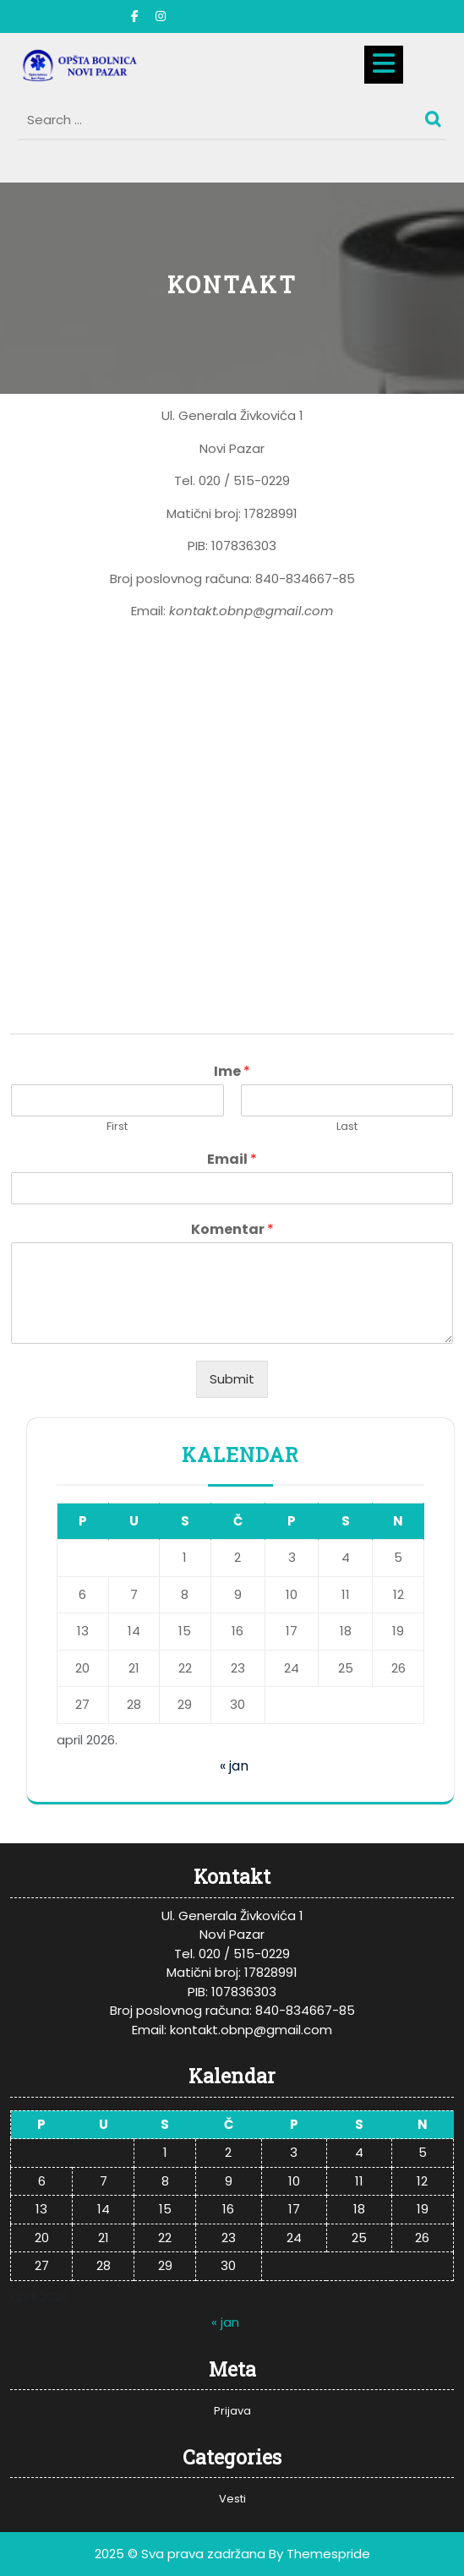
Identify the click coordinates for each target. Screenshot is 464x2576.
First (117, 1127)
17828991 (271, 513)
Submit (232, 1379)
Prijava (232, 2411)
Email (232, 1160)
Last (347, 1127)
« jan (234, 1766)
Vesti (232, 2499)
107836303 (243, 545)
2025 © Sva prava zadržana (180, 2553)
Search (435, 115)
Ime (232, 1072)
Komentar (232, 1230)
